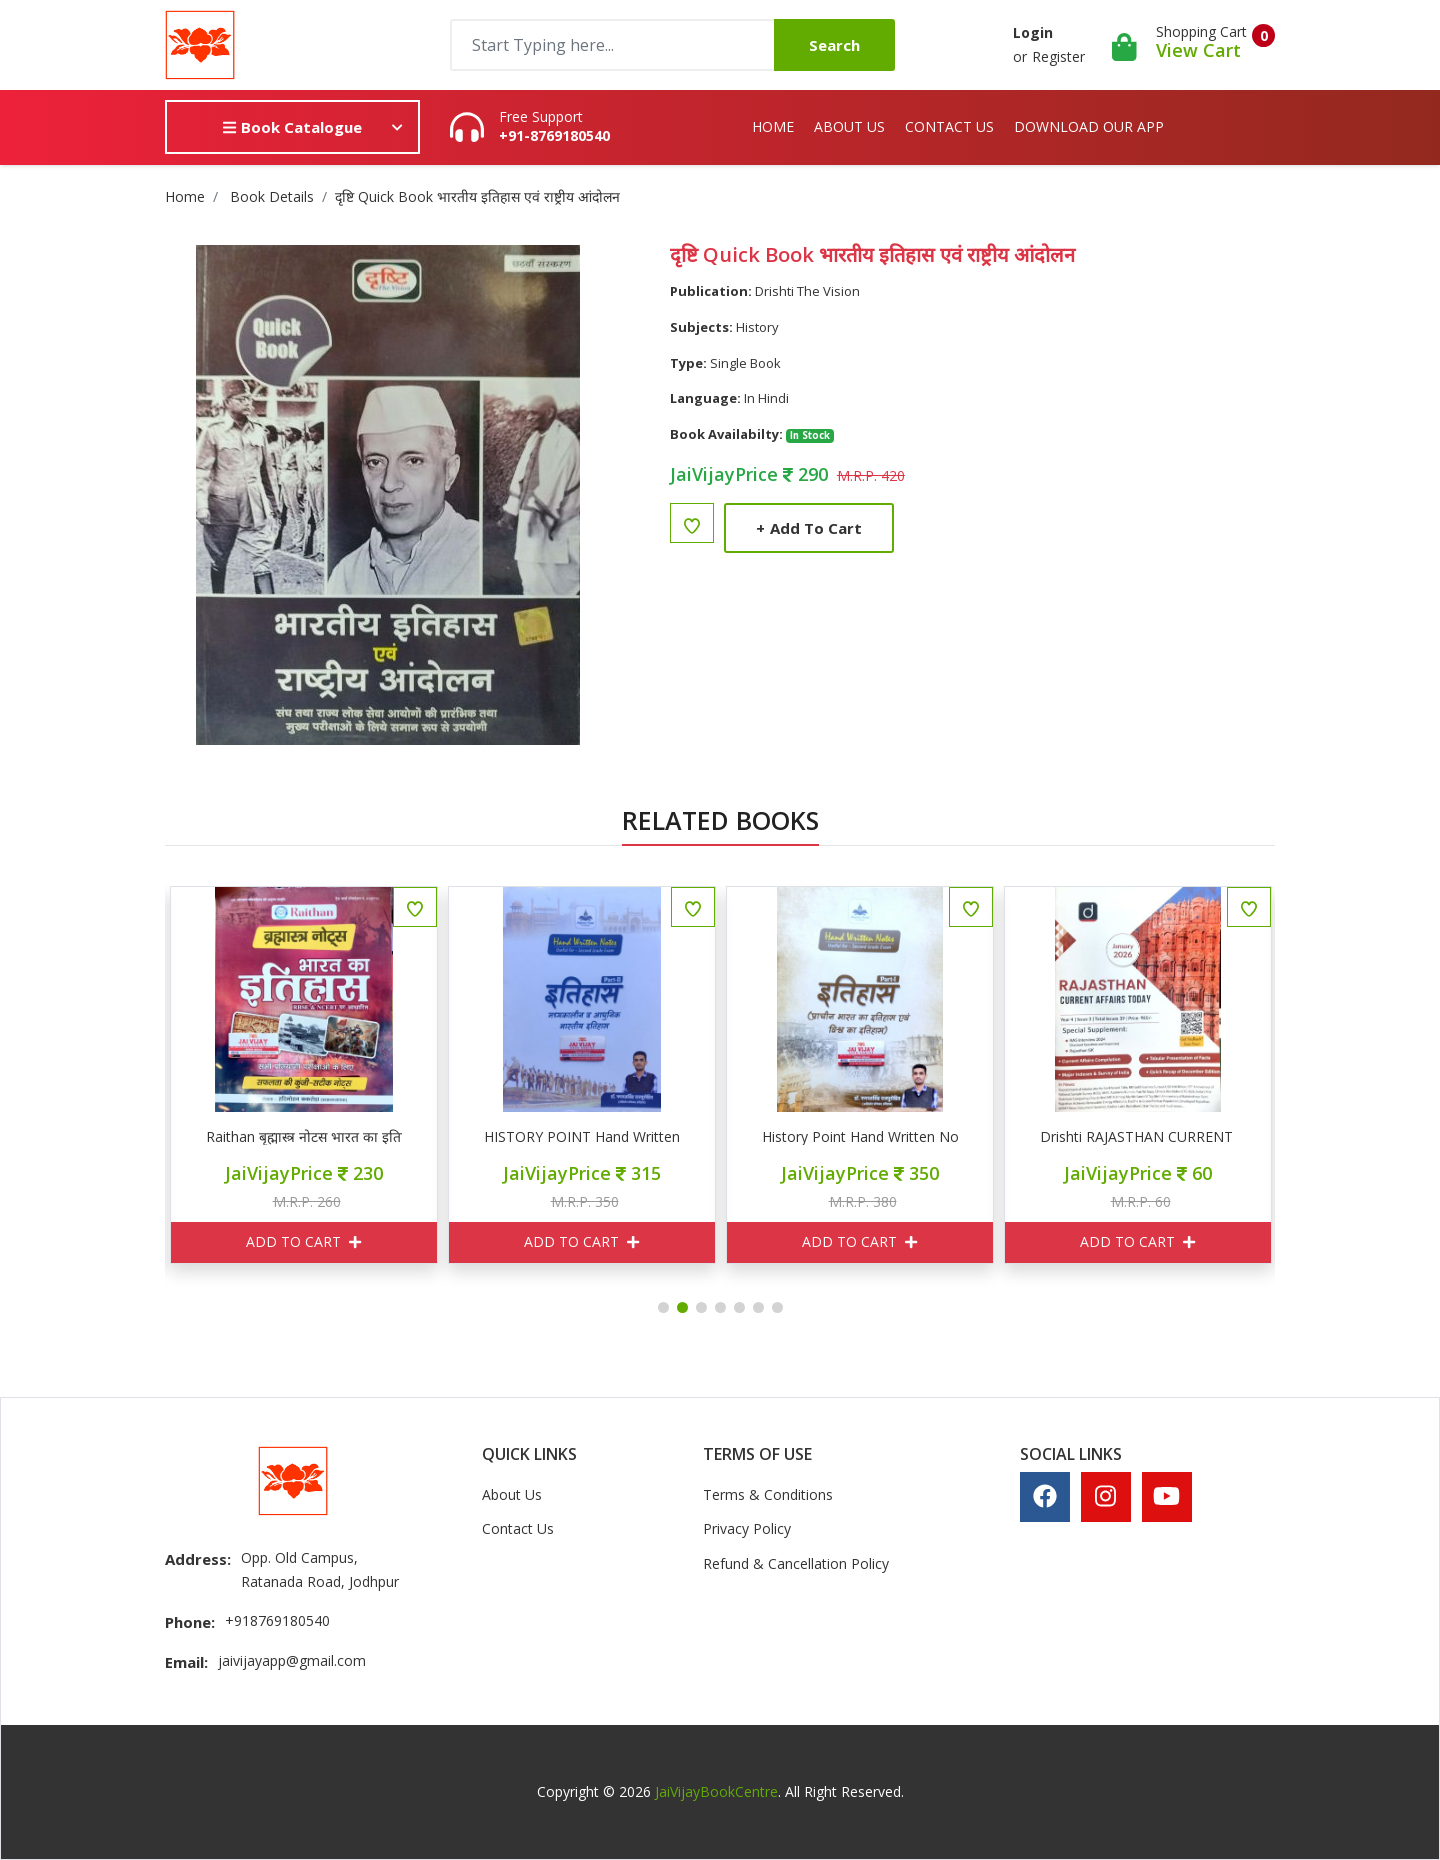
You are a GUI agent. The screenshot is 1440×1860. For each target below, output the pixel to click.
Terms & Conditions (768, 1494)
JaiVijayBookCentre (716, 1791)
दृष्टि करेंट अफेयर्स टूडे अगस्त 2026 (180, 1137)
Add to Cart (809, 528)
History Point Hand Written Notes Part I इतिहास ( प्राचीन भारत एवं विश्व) (1014, 1137)
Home (773, 126)
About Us (849, 126)
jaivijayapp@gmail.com (292, 1660)
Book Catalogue (292, 127)
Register (1058, 56)
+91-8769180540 (554, 136)
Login (1033, 32)
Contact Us (949, 126)
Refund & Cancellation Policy (796, 1563)
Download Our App (1089, 126)
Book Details (272, 196)
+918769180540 (277, 1620)
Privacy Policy (747, 1528)
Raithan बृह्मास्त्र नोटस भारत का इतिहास (458, 1137)
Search (834, 45)
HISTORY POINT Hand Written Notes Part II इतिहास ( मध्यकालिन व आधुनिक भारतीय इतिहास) (736, 1137)
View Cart (1198, 50)
